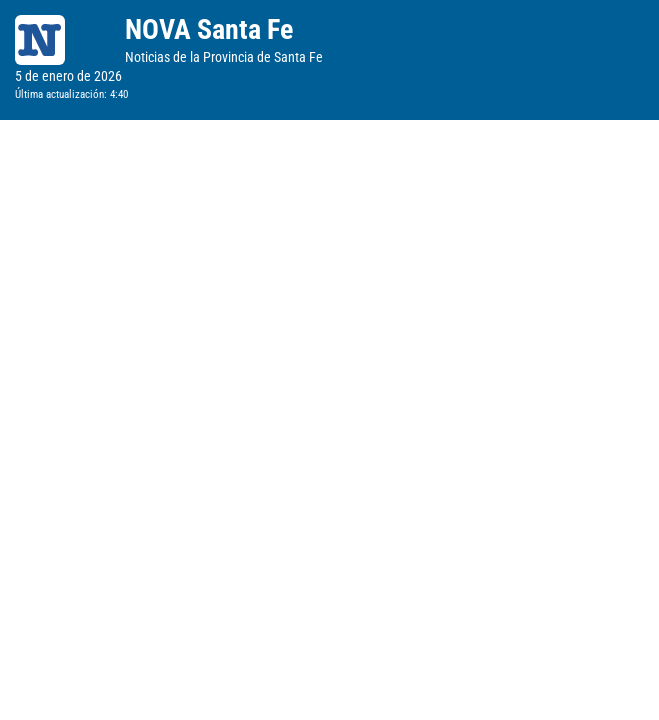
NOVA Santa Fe (209, 29)
